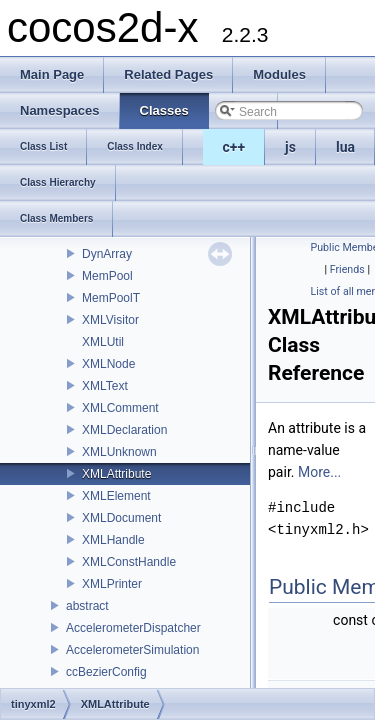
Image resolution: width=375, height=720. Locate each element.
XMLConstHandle (129, 562)
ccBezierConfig (106, 672)
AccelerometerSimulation (132, 650)
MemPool (107, 276)
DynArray (107, 254)
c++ (234, 147)
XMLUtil (103, 342)
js (290, 147)
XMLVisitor (110, 320)
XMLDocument (121, 518)
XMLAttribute (116, 474)
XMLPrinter (112, 584)
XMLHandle (113, 540)
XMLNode (108, 364)
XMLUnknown (119, 452)
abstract (87, 606)
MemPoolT (111, 298)
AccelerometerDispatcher (133, 628)
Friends (347, 269)
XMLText (105, 386)
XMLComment (120, 408)
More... (319, 472)
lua (345, 147)
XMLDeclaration (124, 430)
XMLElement (116, 496)
